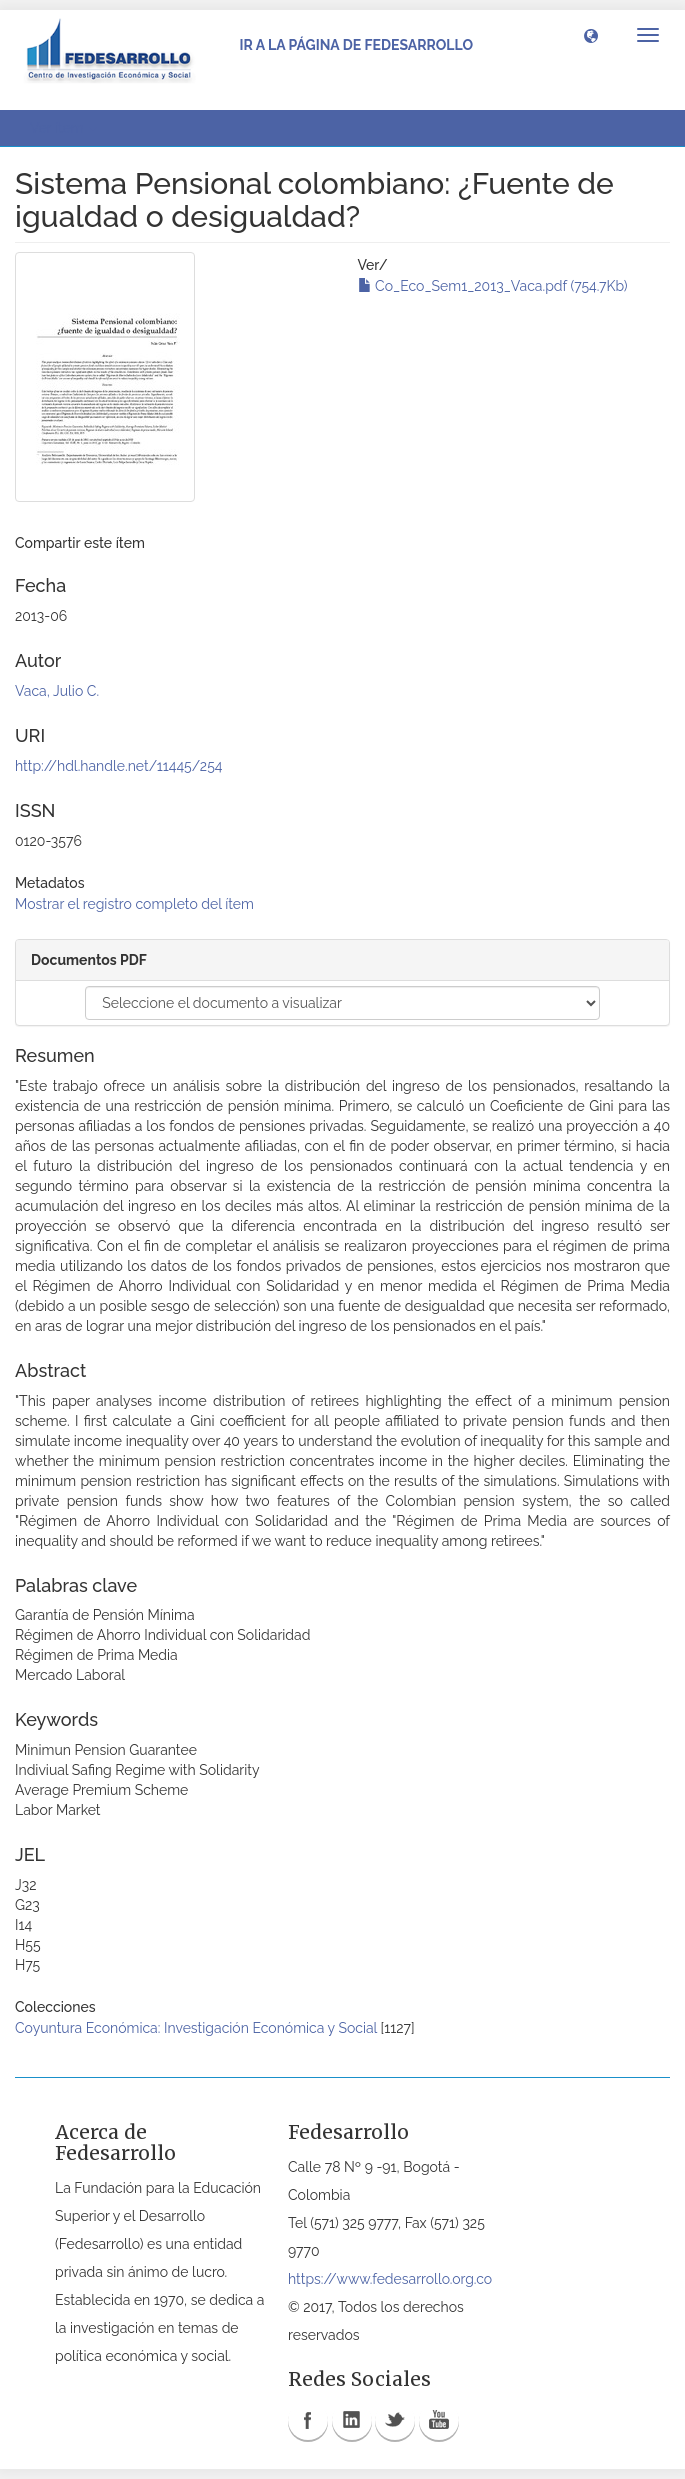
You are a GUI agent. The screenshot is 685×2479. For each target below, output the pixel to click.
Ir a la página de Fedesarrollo (356, 45)
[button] (591, 35)
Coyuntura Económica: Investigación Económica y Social (196, 2028)
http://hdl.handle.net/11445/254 (118, 766)
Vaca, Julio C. (57, 691)
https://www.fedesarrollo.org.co (390, 2279)
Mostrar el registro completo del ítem (134, 904)
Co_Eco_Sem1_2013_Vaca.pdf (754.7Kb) (493, 286)
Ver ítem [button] (63, 128)
